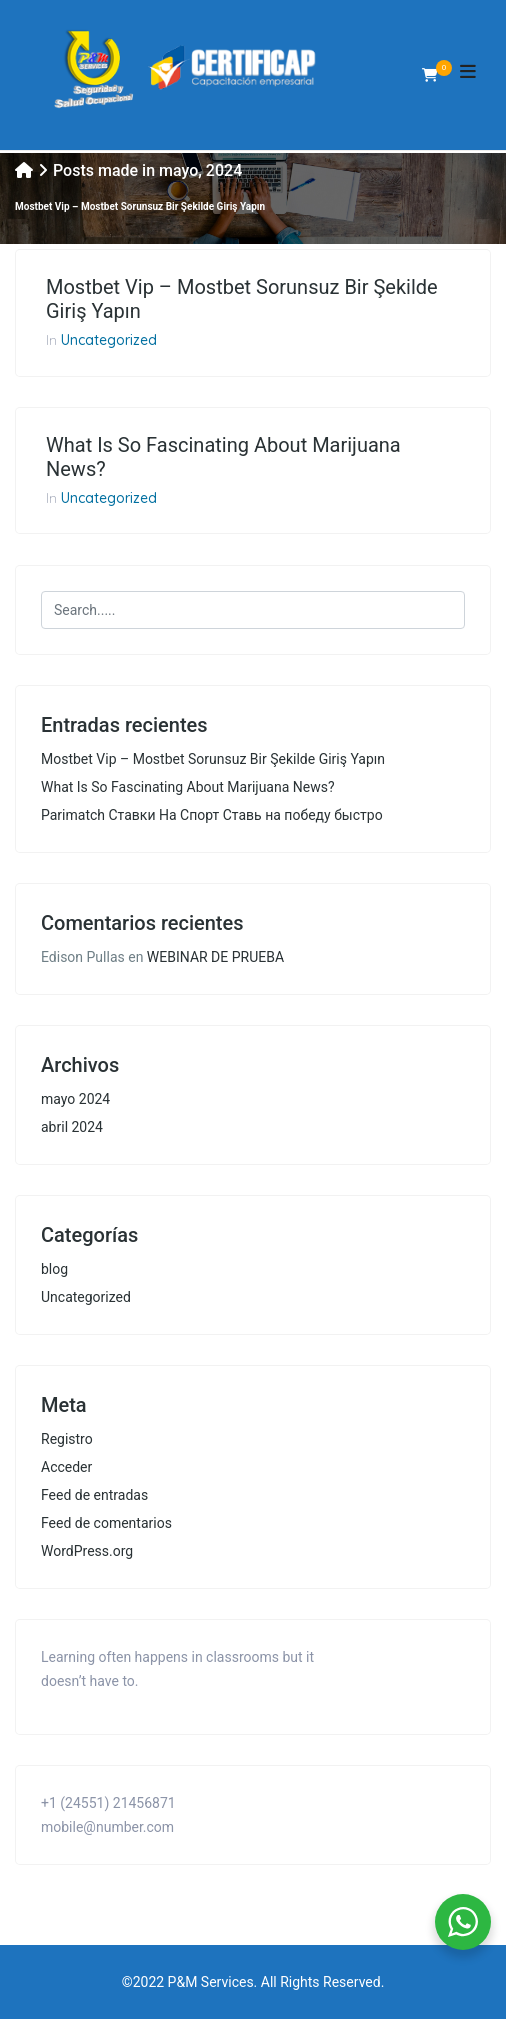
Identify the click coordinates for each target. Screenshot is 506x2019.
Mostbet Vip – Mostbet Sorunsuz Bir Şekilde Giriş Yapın (242, 299)
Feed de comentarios (106, 1523)
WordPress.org (87, 1551)
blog (54, 1269)
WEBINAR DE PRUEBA (215, 957)
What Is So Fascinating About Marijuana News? (223, 457)
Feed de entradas (94, 1495)
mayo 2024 (75, 1099)
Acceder (66, 1467)
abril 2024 (72, 1127)
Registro (67, 1439)
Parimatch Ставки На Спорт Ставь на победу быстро (212, 815)
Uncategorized (109, 340)
